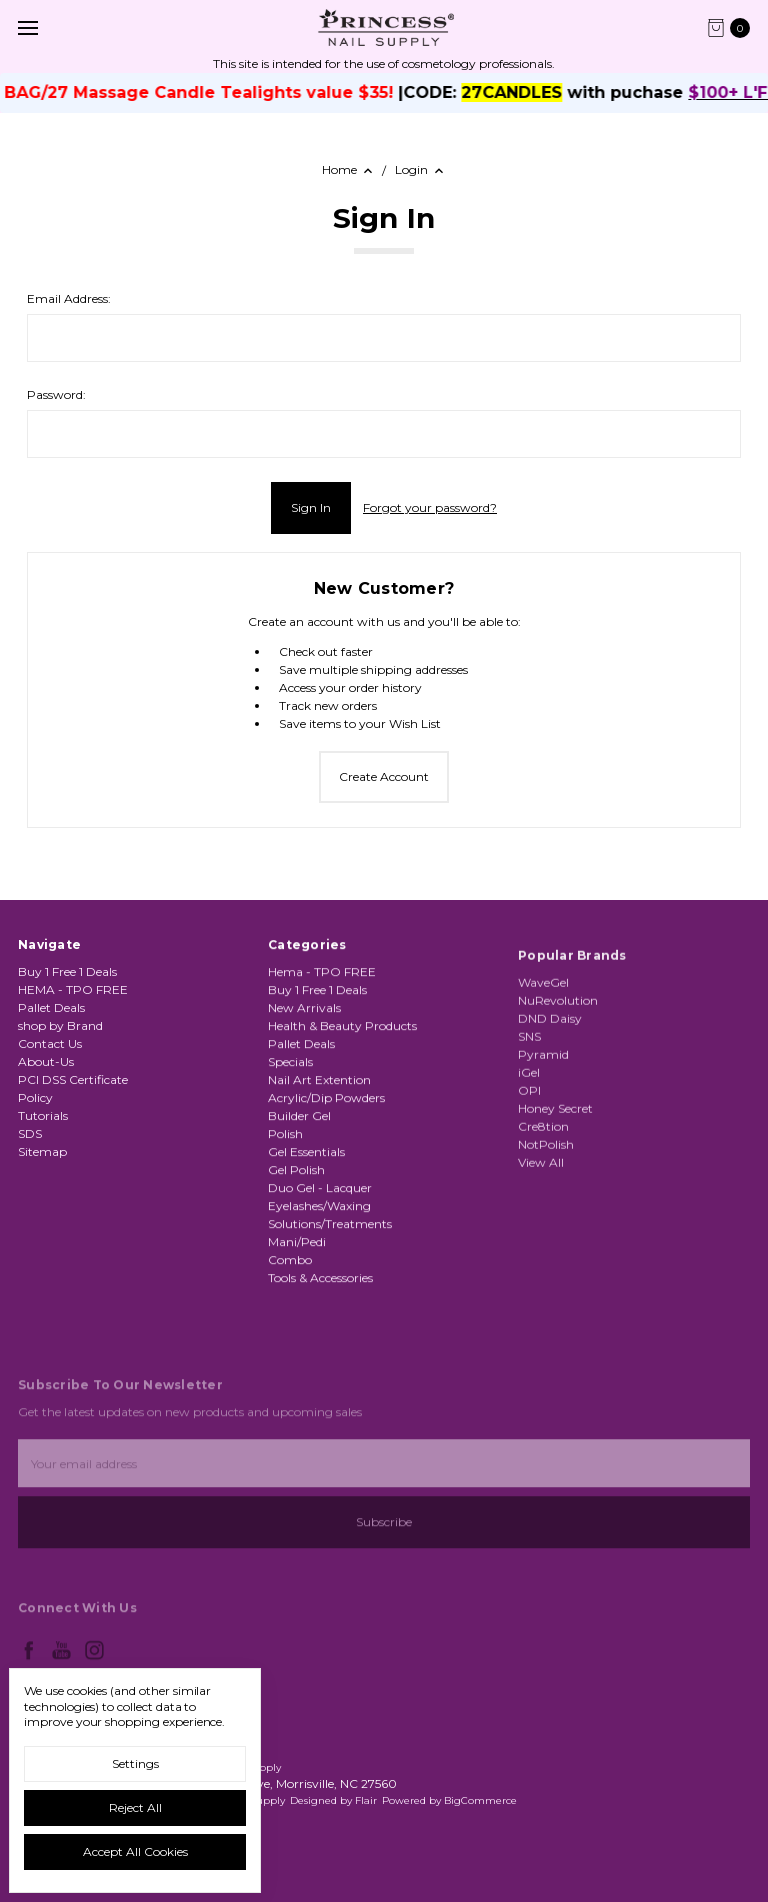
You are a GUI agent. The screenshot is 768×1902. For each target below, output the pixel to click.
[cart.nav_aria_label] (733, 28)
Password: (56, 394)
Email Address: (69, 298)
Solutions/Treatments (330, 1301)
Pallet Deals (51, 1027)
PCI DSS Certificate (73, 1099)
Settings (135, 1763)
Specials (290, 1139)
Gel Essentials (306, 1229)
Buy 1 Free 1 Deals (67, 991)
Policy (35, 1117)
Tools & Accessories (320, 1355)
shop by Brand (60, 1045)
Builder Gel (299, 1193)
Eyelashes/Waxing (319, 1283)
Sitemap (42, 1171)
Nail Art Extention (319, 1157)
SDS (30, 1153)
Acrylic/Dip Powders (326, 1175)
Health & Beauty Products (342, 1103)
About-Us (46, 1081)
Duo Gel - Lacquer (320, 1265)
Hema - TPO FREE (322, 1049)
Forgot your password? (430, 507)
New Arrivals (304, 1085)
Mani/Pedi (297, 1319)
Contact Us (50, 1063)
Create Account (384, 776)
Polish (285, 1211)
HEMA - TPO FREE (73, 1009)
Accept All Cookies (135, 1851)
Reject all (135, 1807)
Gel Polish (296, 1247)
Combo (290, 1337)
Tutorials (43, 1135)
